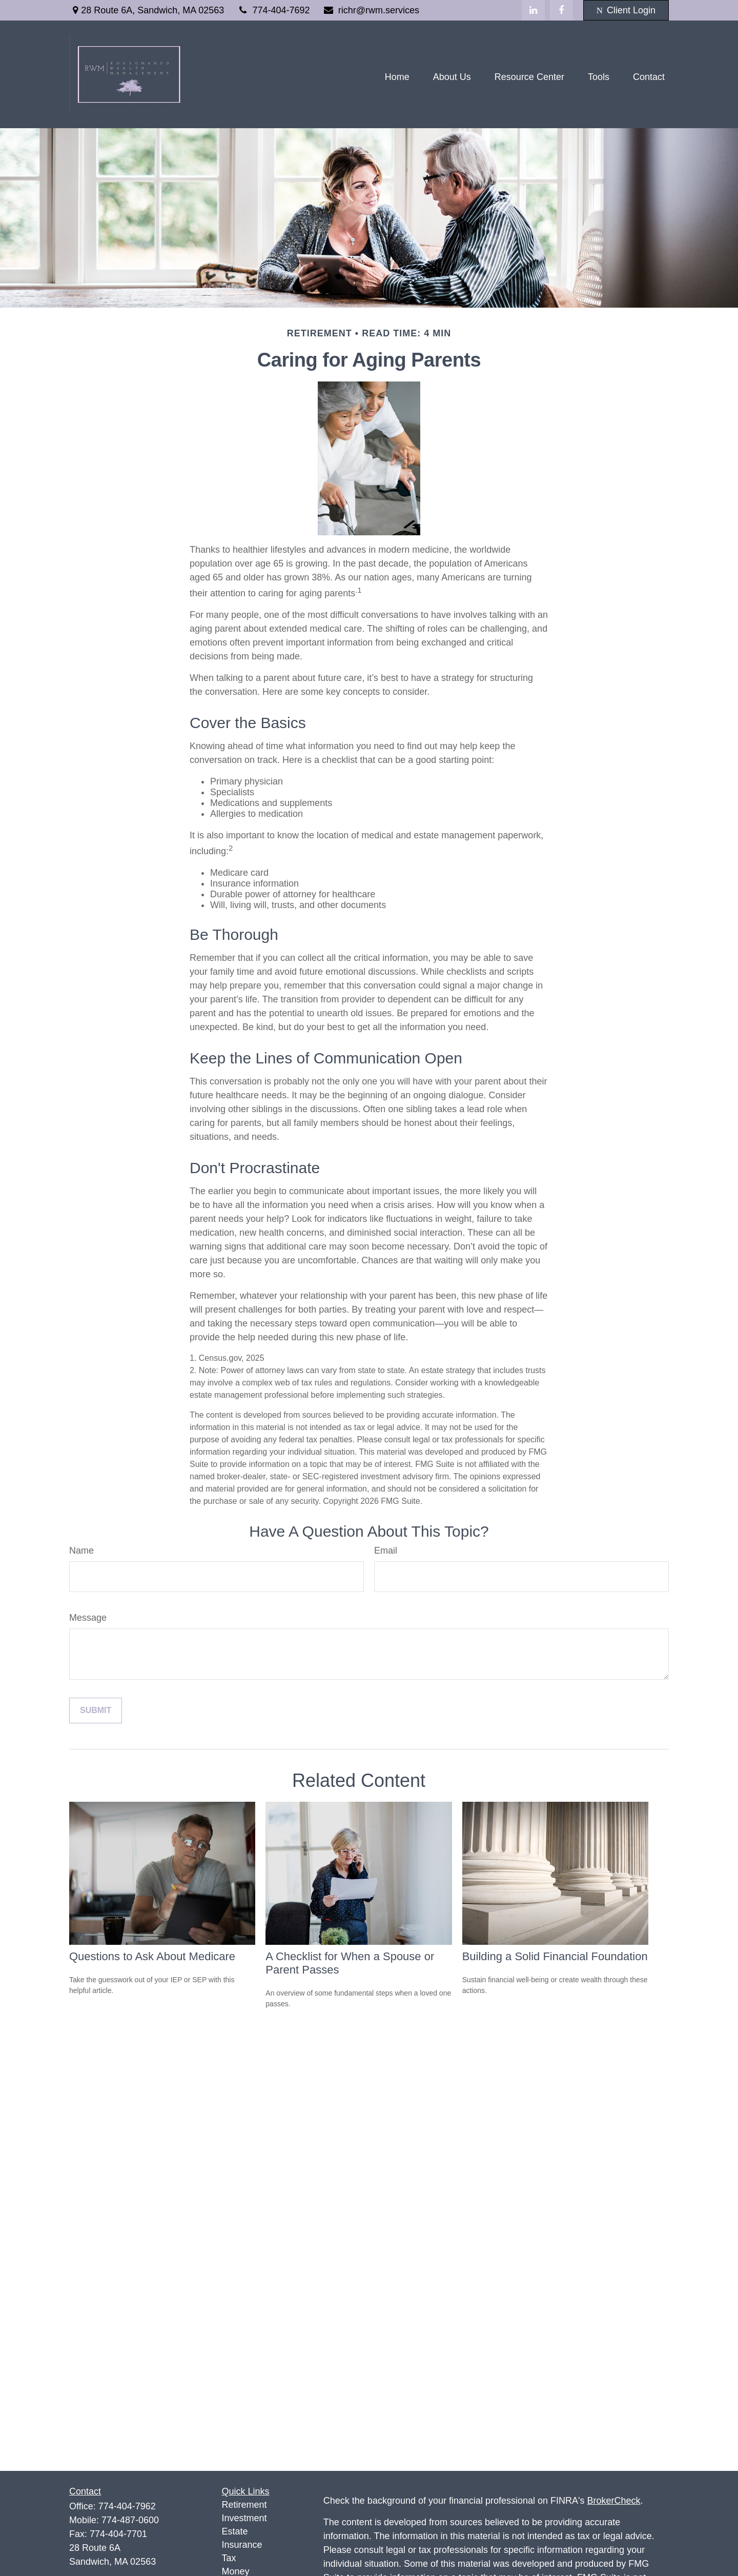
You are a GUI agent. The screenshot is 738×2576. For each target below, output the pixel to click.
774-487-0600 (130, 2520)
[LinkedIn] (533, 10)
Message (88, 1618)
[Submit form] (95, 1710)
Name (81, 1550)
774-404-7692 (273, 10)
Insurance (242, 2545)
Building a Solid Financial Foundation (555, 1956)
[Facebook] (561, 10)
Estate (235, 2531)
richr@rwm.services (371, 10)
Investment (244, 2518)
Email (385, 1550)
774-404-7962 (127, 2506)
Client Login (626, 10)
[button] (397, 77)
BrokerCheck (614, 2501)
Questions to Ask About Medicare (152, 1956)
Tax (229, 2558)
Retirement (244, 2505)
